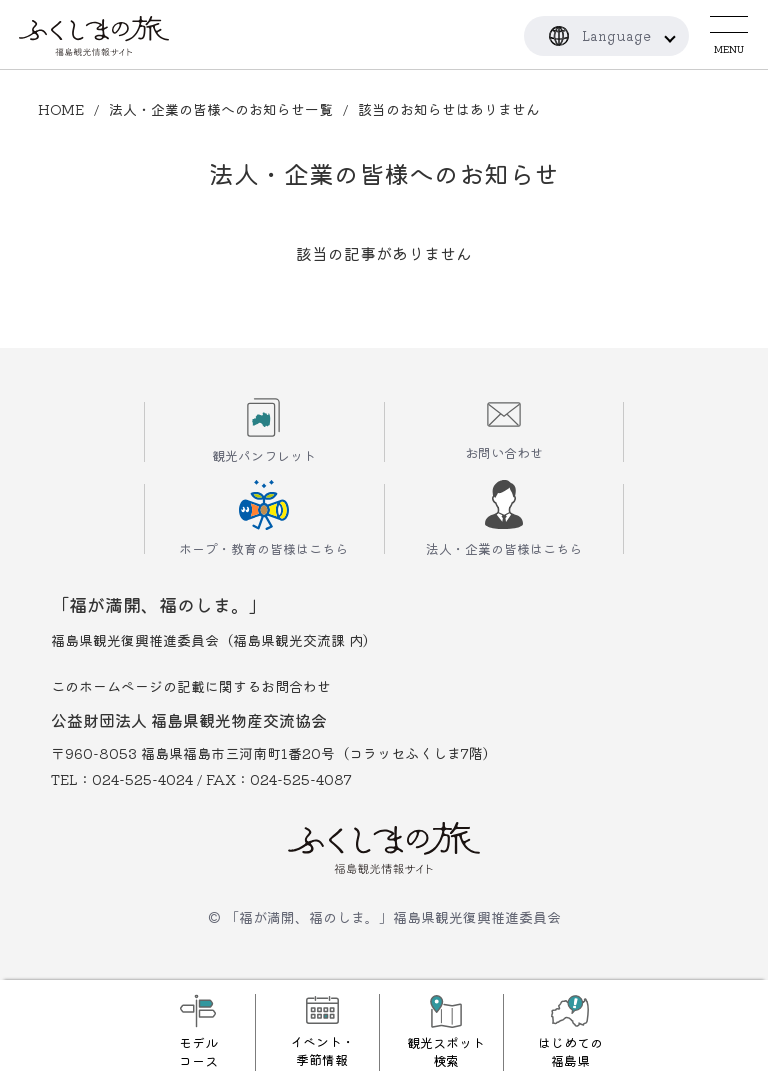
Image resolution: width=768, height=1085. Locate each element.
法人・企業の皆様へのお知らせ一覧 (221, 109)
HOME (61, 109)
